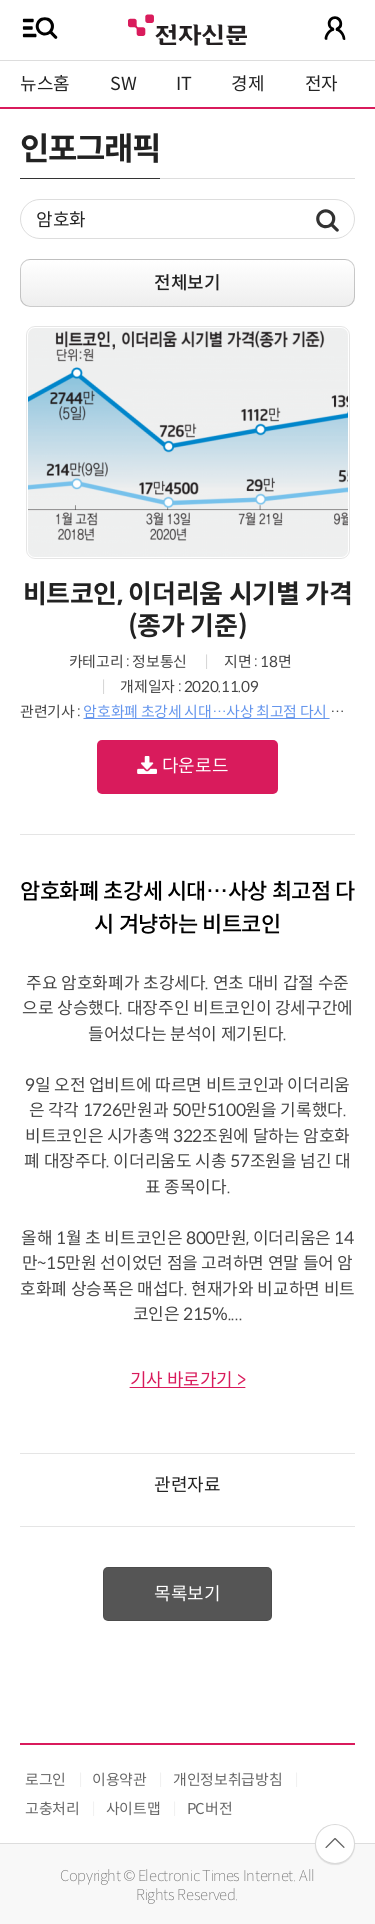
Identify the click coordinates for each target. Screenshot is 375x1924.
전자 (321, 84)
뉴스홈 (45, 84)
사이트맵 (133, 1808)
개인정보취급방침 (227, 1779)
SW (123, 84)
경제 (247, 84)
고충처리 (52, 1808)
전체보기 (187, 283)
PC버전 (210, 1808)
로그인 (45, 1779)
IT (183, 84)
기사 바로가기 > (188, 1380)
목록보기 (187, 1594)
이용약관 (119, 1779)
